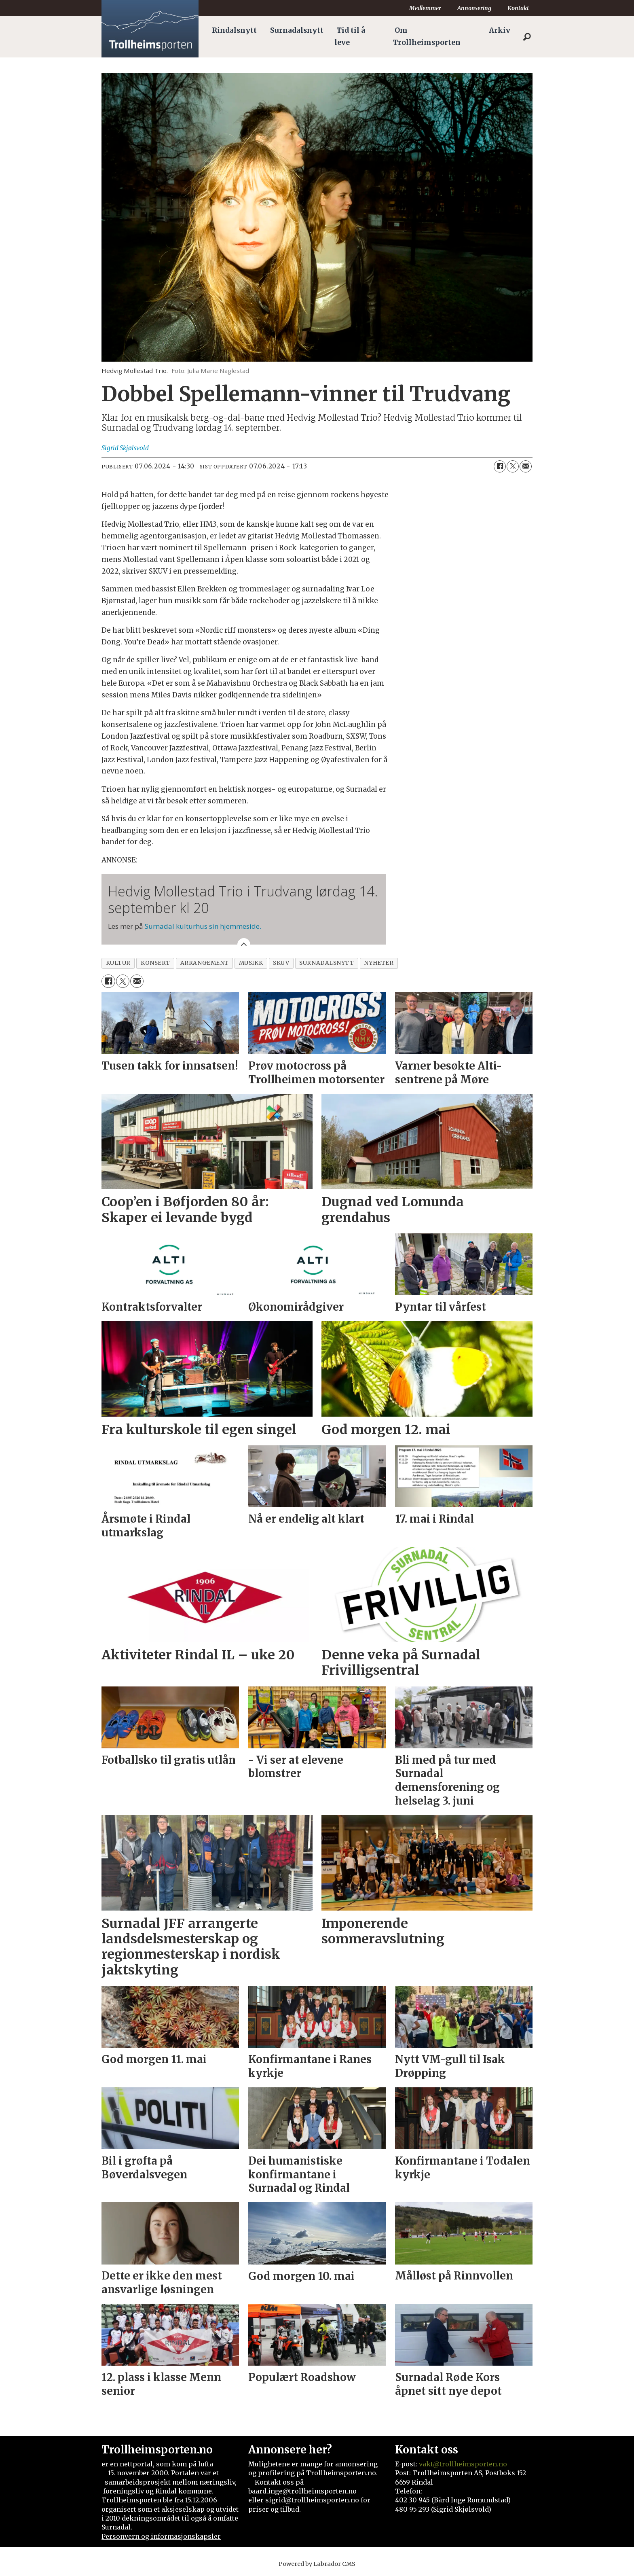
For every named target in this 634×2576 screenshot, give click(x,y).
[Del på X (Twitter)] (513, 466)
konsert (155, 963)
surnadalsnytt (326, 963)
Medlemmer (425, 8)
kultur (118, 963)
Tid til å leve (349, 36)
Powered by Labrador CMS (317, 2564)
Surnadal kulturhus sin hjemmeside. (203, 926)
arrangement (204, 963)
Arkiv (499, 30)
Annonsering (474, 8)
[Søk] (527, 37)
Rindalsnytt (234, 30)
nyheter (378, 963)
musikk (251, 963)
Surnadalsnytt (296, 30)
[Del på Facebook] (500, 466)
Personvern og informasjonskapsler (161, 2536)
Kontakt (518, 8)
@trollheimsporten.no (470, 2464)
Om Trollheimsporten (427, 36)
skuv (281, 963)
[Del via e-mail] (526, 466)
